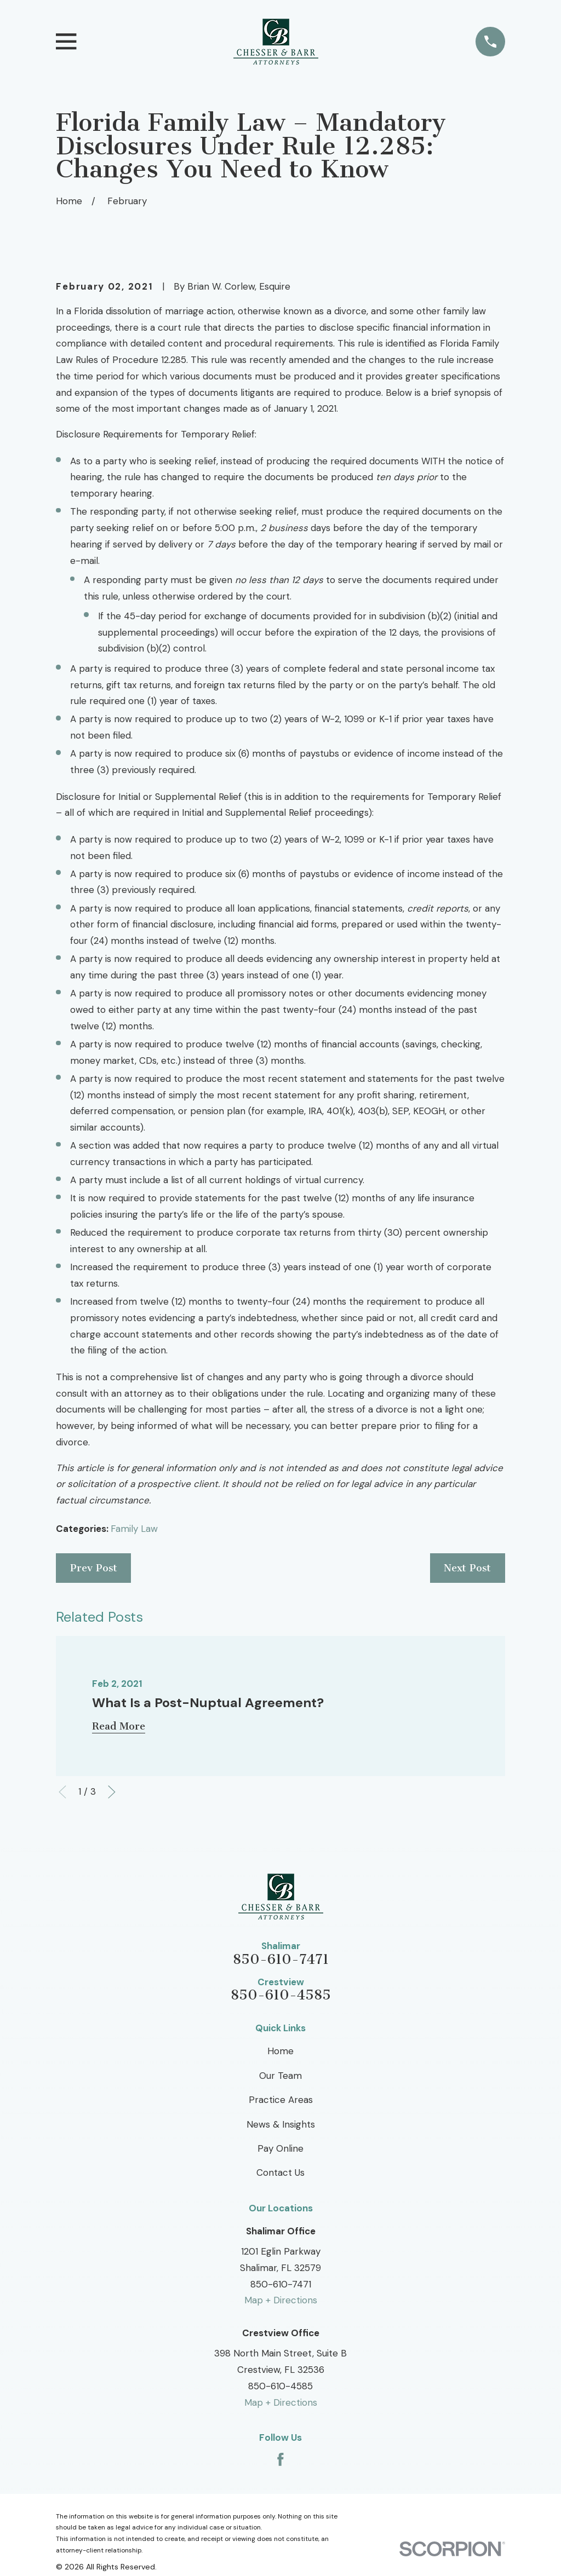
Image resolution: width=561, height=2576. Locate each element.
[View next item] (111, 1792)
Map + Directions (280, 2300)
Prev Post (93, 1568)
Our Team (280, 2076)
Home (280, 2051)
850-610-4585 (281, 1995)
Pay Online (280, 2148)
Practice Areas (281, 2100)
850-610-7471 (281, 1959)
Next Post (467, 1568)
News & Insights (281, 2124)
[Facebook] (280, 2459)
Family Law (134, 1529)
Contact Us (280, 2172)
